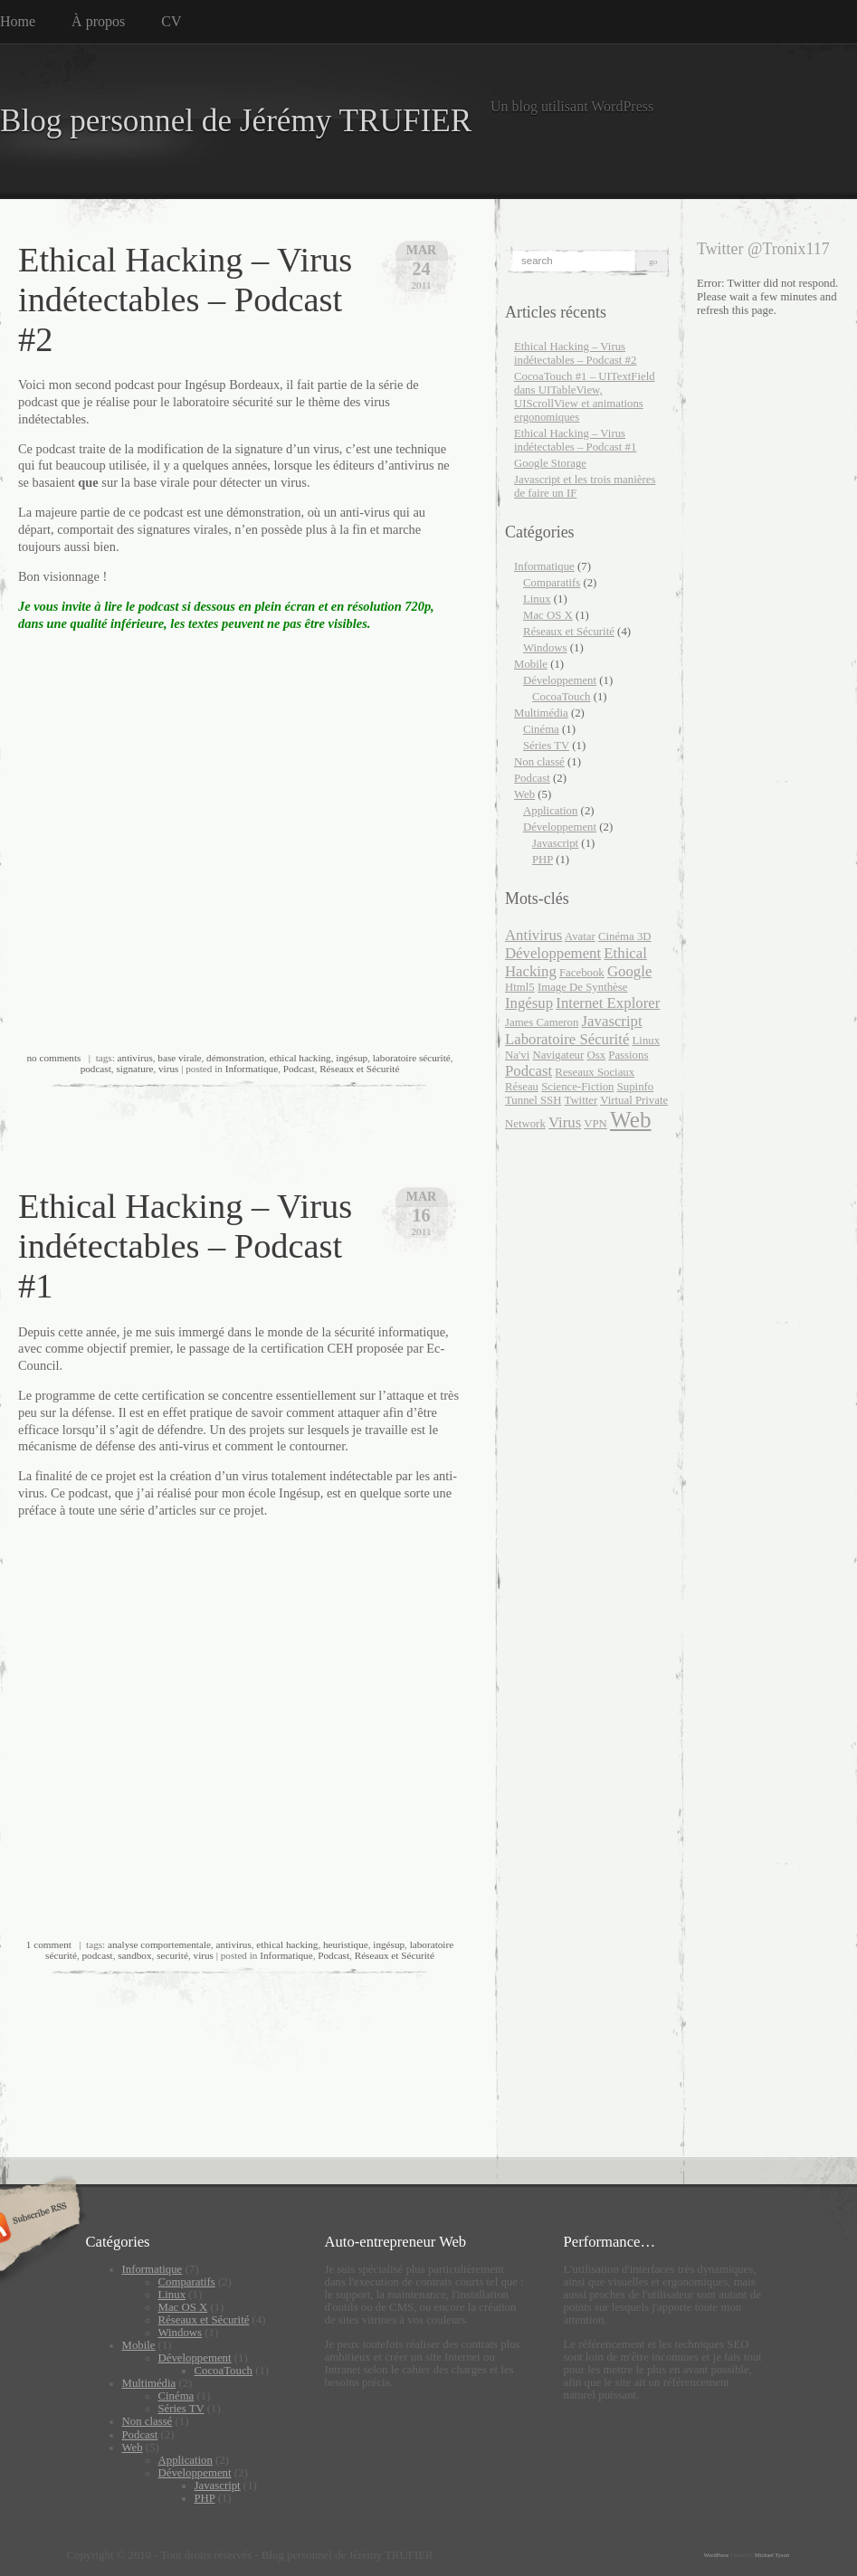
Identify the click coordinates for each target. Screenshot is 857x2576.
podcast (96, 1068)
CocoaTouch (561, 696)
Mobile (531, 664)
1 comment (48, 1944)
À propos (98, 21)
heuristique (345, 1944)
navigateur (558, 1055)
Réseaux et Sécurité (359, 1068)
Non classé (539, 762)
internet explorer (608, 1003)
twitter (580, 1100)
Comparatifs (551, 582)
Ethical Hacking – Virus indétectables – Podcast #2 (185, 299)
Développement (559, 680)
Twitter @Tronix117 (763, 249)
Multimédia (541, 713)
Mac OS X (548, 615)
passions (628, 1055)
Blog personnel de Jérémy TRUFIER (235, 120)
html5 (520, 987)
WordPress (716, 2555)
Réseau (521, 1086)
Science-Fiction (577, 1086)
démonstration (235, 1057)
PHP (542, 859)
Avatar (580, 936)
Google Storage (550, 463)
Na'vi (517, 1055)
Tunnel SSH (533, 1100)
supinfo (635, 1086)
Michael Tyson (772, 2555)
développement (553, 953)
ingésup (351, 1057)
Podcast (299, 1068)
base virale (179, 1057)
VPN (595, 1123)
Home (17, 21)
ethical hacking (300, 1057)
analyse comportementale (159, 1944)
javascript (612, 1021)
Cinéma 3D (625, 936)
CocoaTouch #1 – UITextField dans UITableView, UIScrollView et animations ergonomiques (584, 396)
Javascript (555, 843)
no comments (53, 1057)
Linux (537, 599)
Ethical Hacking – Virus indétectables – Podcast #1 (185, 1246)
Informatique (251, 1068)
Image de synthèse (583, 987)
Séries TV (546, 745)
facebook (582, 972)
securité (172, 1955)
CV (171, 21)
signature (134, 1068)
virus (168, 1068)
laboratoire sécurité (412, 1057)
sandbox (134, 1955)
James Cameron (541, 1022)
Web (524, 794)
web (630, 1119)
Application (550, 810)
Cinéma (541, 729)
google (629, 971)
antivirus (135, 1057)
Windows (545, 648)
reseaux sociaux (594, 1072)
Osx (595, 1055)
